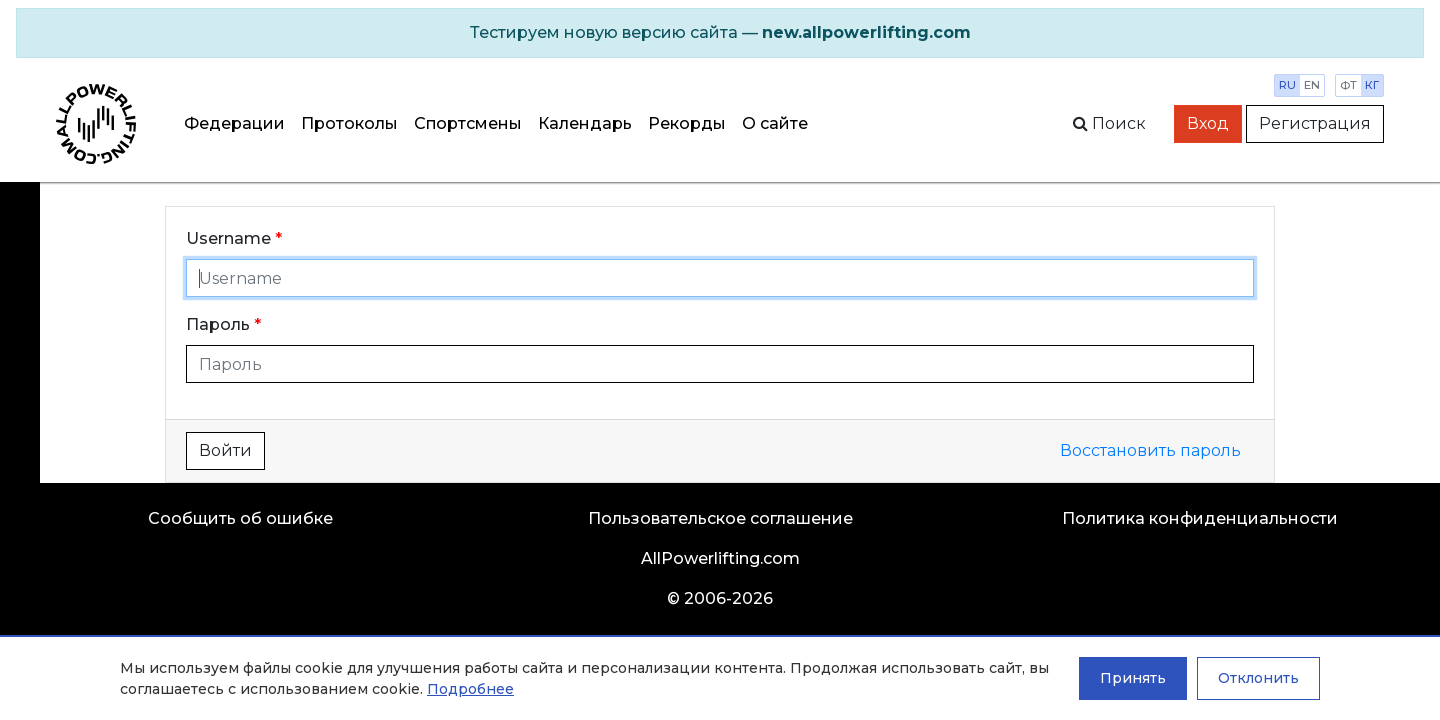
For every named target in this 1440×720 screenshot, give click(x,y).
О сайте (775, 123)
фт (1348, 85)
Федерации (234, 123)
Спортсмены (468, 123)
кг (1372, 85)
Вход (1208, 123)
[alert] (720, 33)
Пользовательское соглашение (720, 518)
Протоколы (349, 123)
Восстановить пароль (1150, 450)
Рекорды (687, 123)
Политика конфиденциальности (1200, 518)
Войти (225, 450)
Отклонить (1258, 678)
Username (228, 238)
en (1312, 85)
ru (1287, 85)
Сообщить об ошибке (240, 518)
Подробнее (470, 689)
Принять (1133, 678)
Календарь (585, 123)
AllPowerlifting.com (720, 558)
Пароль (218, 324)
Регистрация (1315, 123)
